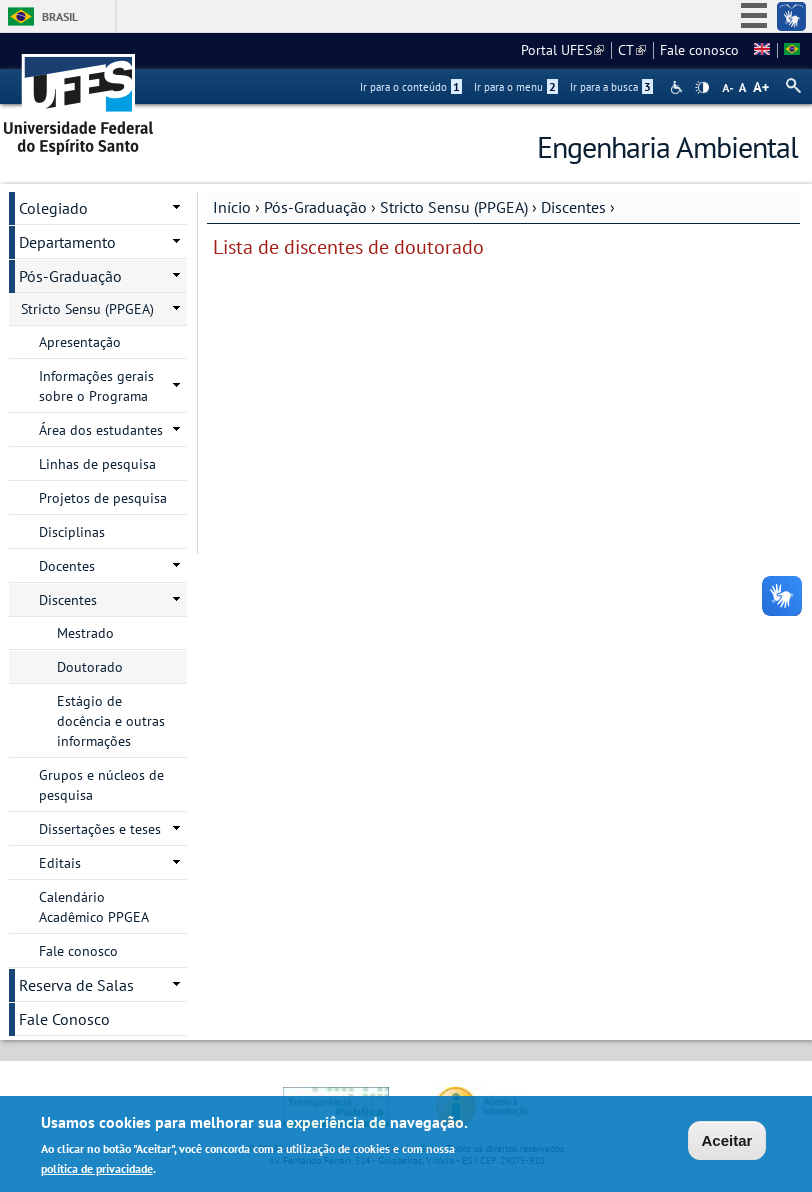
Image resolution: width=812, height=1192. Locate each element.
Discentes (573, 207)
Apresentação (80, 342)
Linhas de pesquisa (97, 464)
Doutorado (90, 667)
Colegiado (53, 208)
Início (232, 207)
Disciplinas (72, 532)
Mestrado (85, 633)
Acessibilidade (678, 87)
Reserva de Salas (76, 985)
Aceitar (727, 1143)
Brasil (60, 16)
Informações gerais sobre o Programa (96, 386)
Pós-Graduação (315, 207)
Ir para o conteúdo (411, 87)
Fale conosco (699, 50)
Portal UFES (562, 50)
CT (632, 50)
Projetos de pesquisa (103, 498)
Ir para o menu (516, 87)
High (702, 88)
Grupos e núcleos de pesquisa (101, 785)
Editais (60, 863)
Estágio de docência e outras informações (111, 721)
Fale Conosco (64, 1019)
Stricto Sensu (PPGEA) (454, 207)
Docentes (67, 566)
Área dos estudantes (101, 430)
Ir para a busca (611, 87)
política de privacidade (97, 1171)
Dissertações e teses (100, 829)
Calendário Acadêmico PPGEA (94, 907)
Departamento (67, 242)
